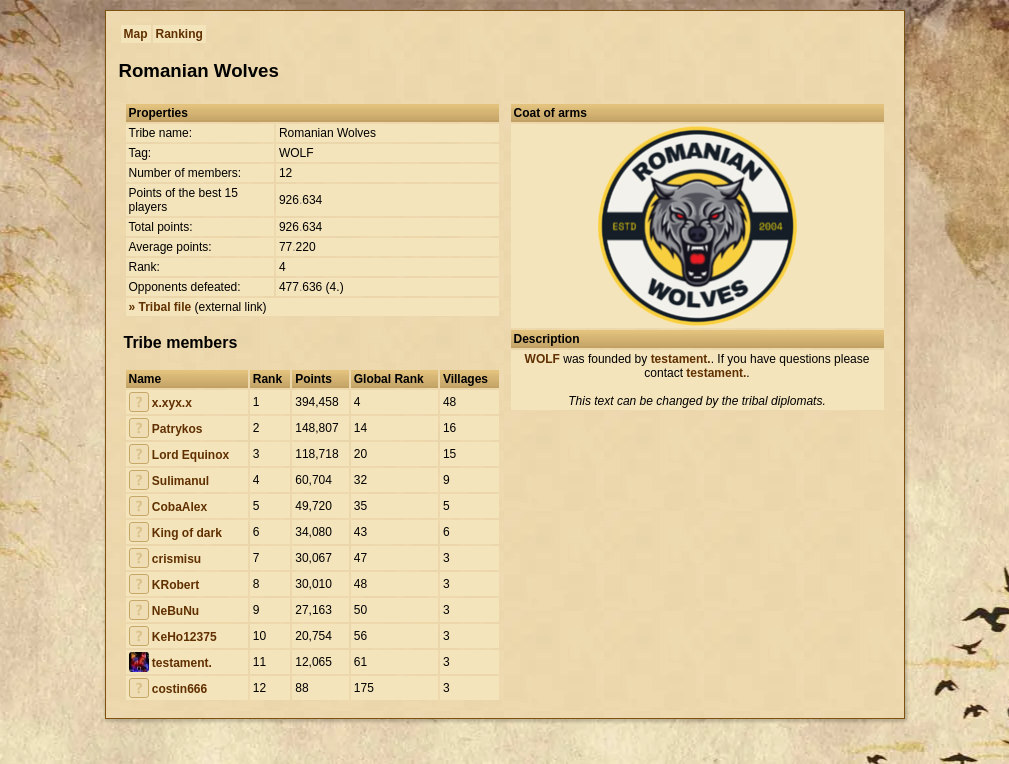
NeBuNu (175, 611)
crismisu (176, 559)
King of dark (187, 533)
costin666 (179, 689)
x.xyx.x (172, 403)
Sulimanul (180, 481)
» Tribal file (160, 307)
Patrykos (177, 429)
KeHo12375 (184, 637)
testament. (182, 663)
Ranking (179, 34)
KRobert (175, 585)
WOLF (542, 359)
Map (136, 34)
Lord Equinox (190, 455)
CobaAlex (179, 507)
